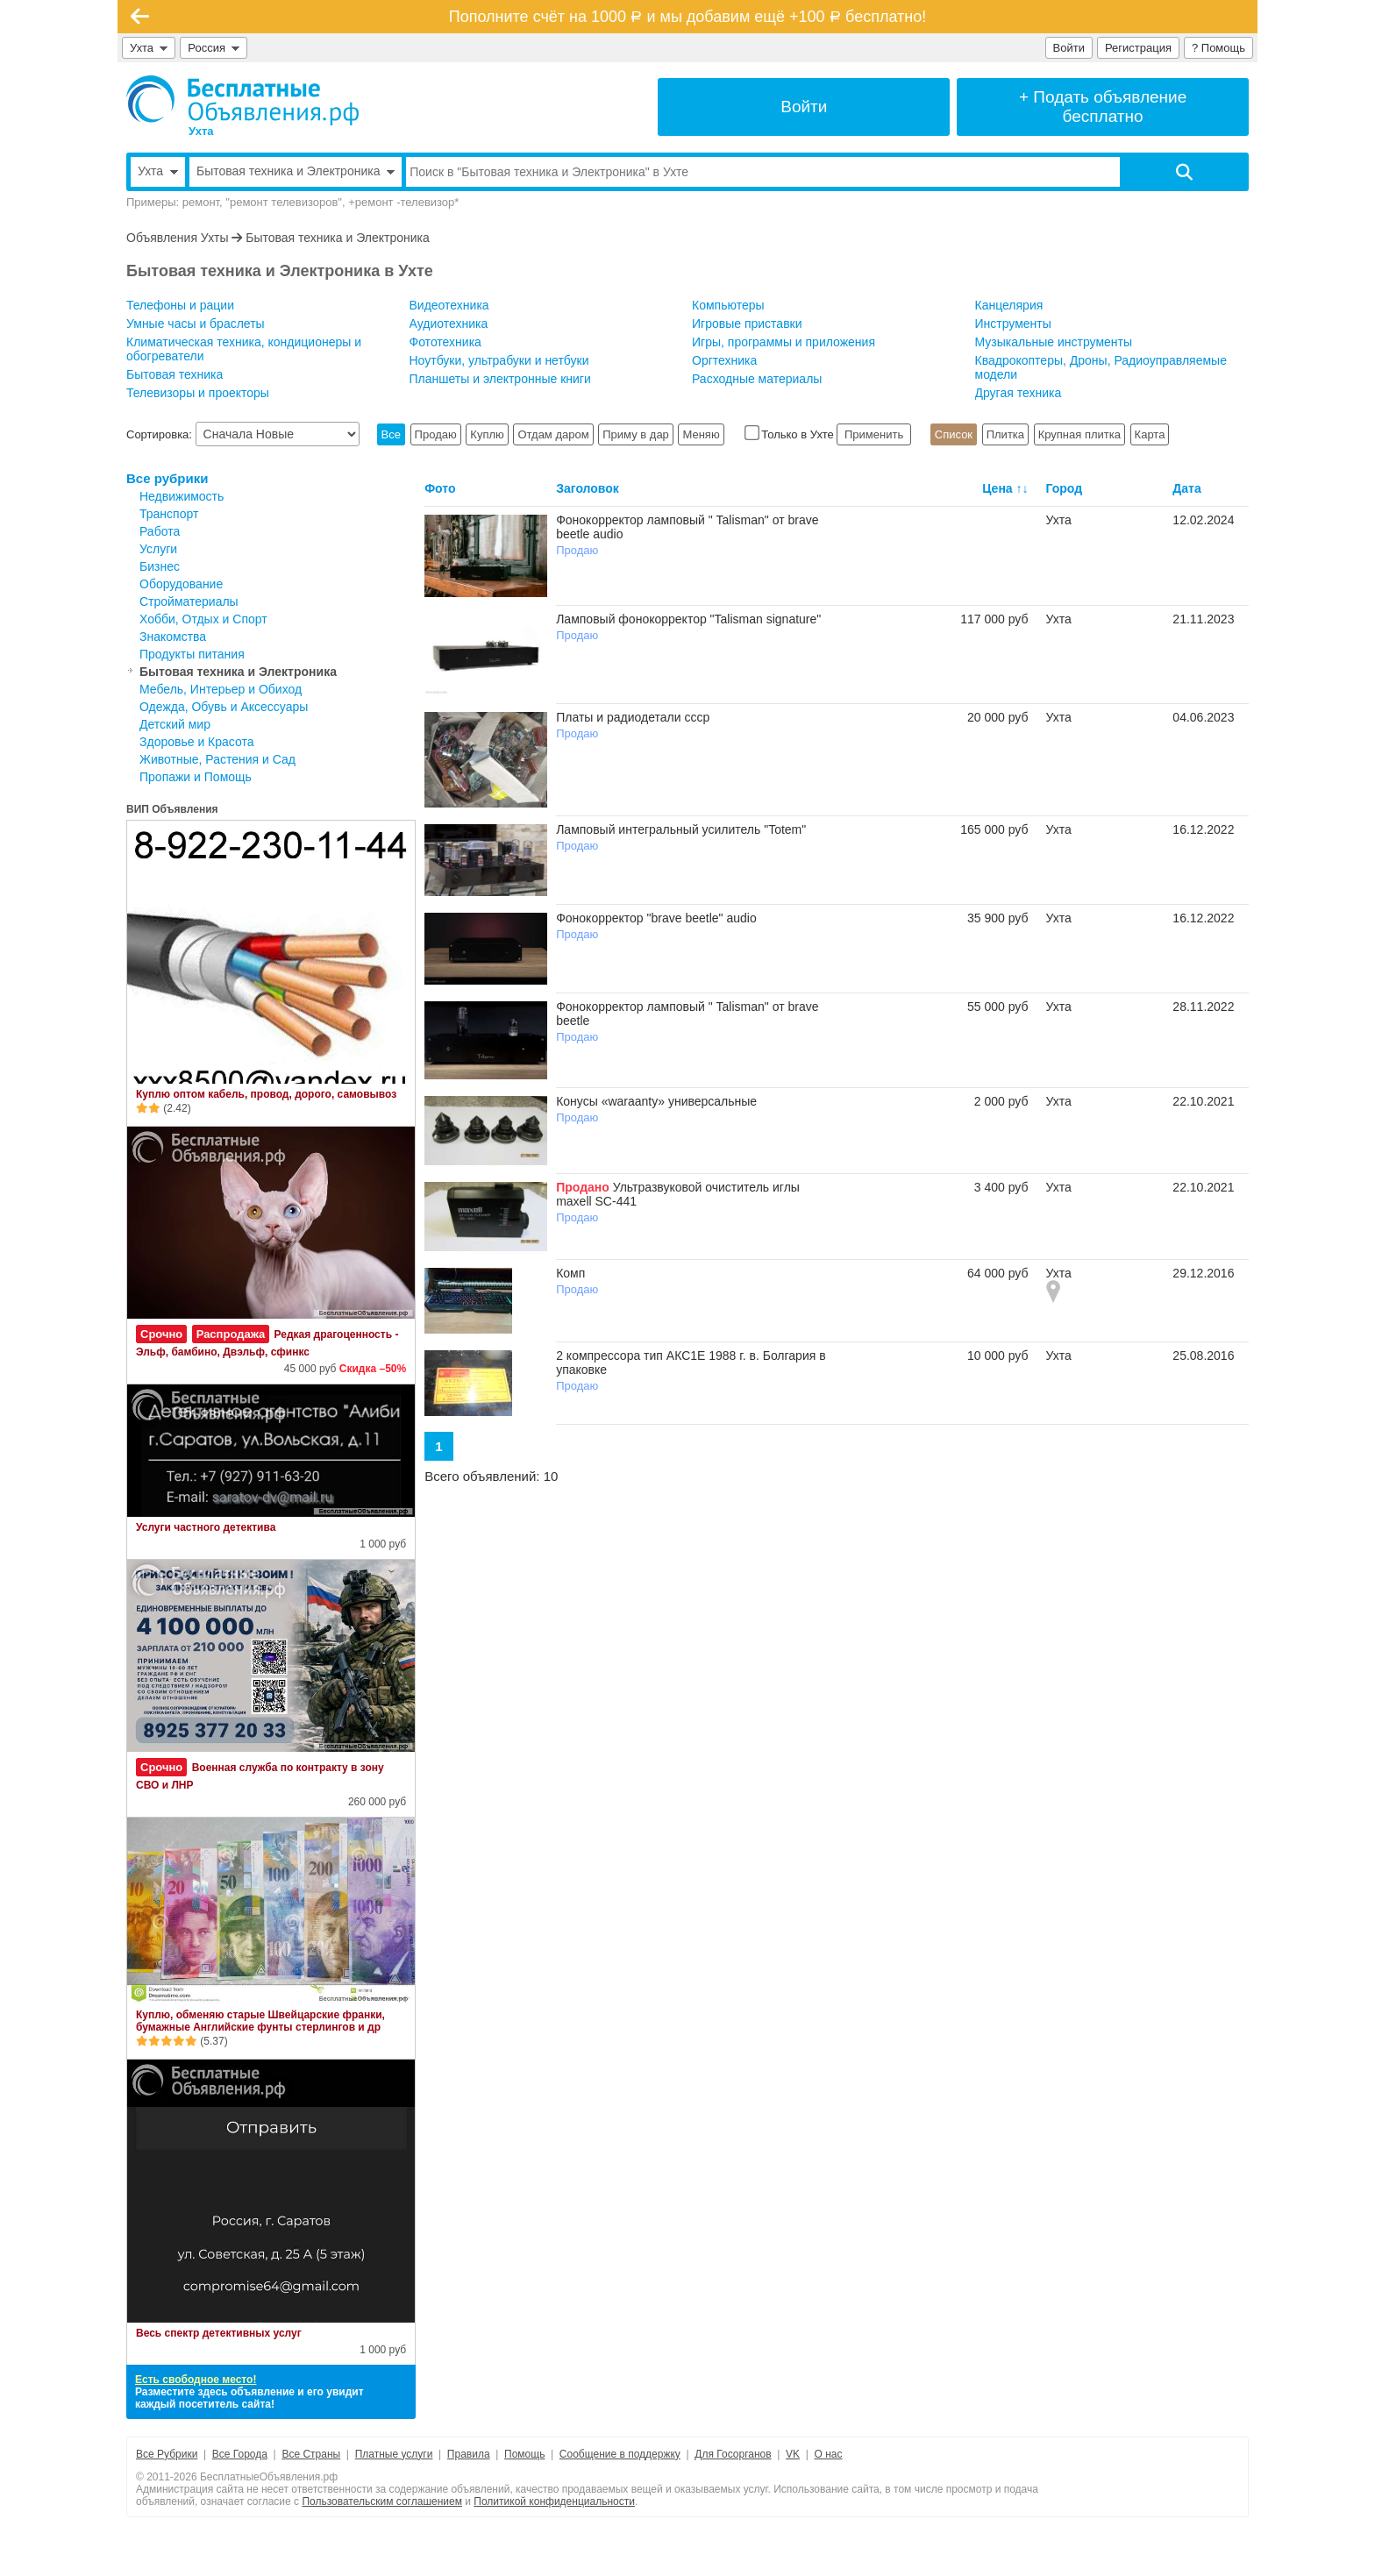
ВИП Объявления (172, 809)
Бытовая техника (174, 374)
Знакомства (172, 637)
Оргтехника (724, 360)
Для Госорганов (733, 2454)
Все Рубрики (166, 2454)
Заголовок (587, 488)
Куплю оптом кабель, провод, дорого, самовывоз (266, 1094)
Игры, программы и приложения (783, 342)
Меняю (700, 434)
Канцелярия (1009, 305)
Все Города (239, 2454)
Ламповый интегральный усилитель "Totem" (681, 829)
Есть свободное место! (195, 2379)
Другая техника (1018, 393)
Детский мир (174, 724)
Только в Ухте (790, 434)
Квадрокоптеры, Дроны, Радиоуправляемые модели (1101, 367)
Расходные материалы (757, 379)
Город (1064, 488)
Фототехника (445, 342)
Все (391, 434)
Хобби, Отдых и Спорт (203, 619)
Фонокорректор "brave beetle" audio (656, 918)
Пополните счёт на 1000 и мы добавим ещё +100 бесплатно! (687, 16)
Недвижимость (181, 496)
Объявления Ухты (177, 238)
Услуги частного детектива (205, 1527)
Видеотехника (449, 305)
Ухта (148, 47)
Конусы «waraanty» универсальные (656, 1101)
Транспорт (168, 514)
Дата (1186, 488)
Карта (1150, 434)
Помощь (524, 2454)
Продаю (436, 434)
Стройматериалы (189, 601)
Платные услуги (394, 2454)
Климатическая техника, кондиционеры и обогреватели (243, 349)
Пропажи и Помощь (195, 777)
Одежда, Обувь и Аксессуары (223, 707)
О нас (829, 2454)
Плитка (1005, 434)
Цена (997, 488)
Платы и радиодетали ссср (632, 717)
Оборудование (181, 584)
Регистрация (1138, 47)
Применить (873, 434)
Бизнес (159, 566)
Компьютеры (728, 305)
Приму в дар (635, 434)
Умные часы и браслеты (195, 324)
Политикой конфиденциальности (554, 2501)
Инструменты (1013, 324)
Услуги (158, 549)
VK (793, 2454)
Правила (468, 2454)
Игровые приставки (747, 324)
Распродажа (231, 1334)
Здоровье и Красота (196, 742)
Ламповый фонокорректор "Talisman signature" (688, 619)
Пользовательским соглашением (382, 2501)
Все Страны (310, 2454)
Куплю (486, 434)
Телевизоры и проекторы (197, 393)
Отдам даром (552, 434)
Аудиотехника (449, 324)
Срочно (161, 1334)
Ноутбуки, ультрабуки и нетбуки (499, 360)
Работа (159, 531)
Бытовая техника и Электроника (338, 238)
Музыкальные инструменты (1054, 342)
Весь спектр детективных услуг (219, 2333)
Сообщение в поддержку (619, 2454)
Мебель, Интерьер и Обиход (220, 689)
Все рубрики (167, 478)
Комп (570, 1273)
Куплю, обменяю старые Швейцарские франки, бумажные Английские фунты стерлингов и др (260, 2021)
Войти (1069, 47)
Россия (213, 47)
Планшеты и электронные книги (500, 379)
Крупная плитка (1079, 434)
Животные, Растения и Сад (217, 759)
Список (953, 434)
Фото (439, 488)
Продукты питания (192, 654)
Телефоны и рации (180, 305)
